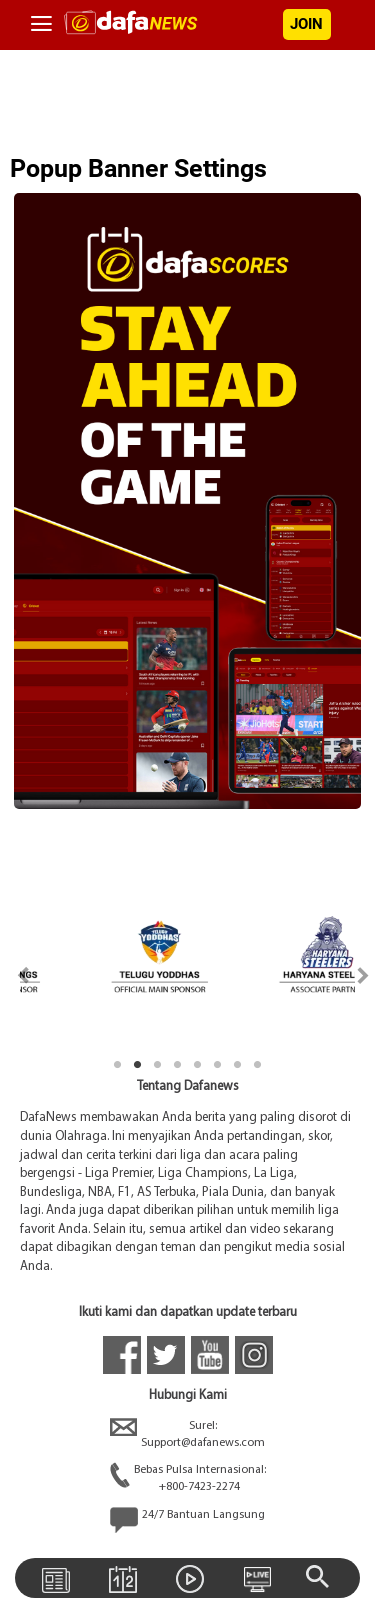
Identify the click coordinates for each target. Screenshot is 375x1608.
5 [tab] (198, 1065)
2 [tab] (138, 1065)
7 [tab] (238, 1065)
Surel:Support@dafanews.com (187, 1435)
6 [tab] (218, 1065)
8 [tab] (258, 1065)
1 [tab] (118, 1065)
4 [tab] (178, 1065)
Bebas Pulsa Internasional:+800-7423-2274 (188, 1479)
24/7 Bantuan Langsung (187, 1520)
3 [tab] (158, 1065)
